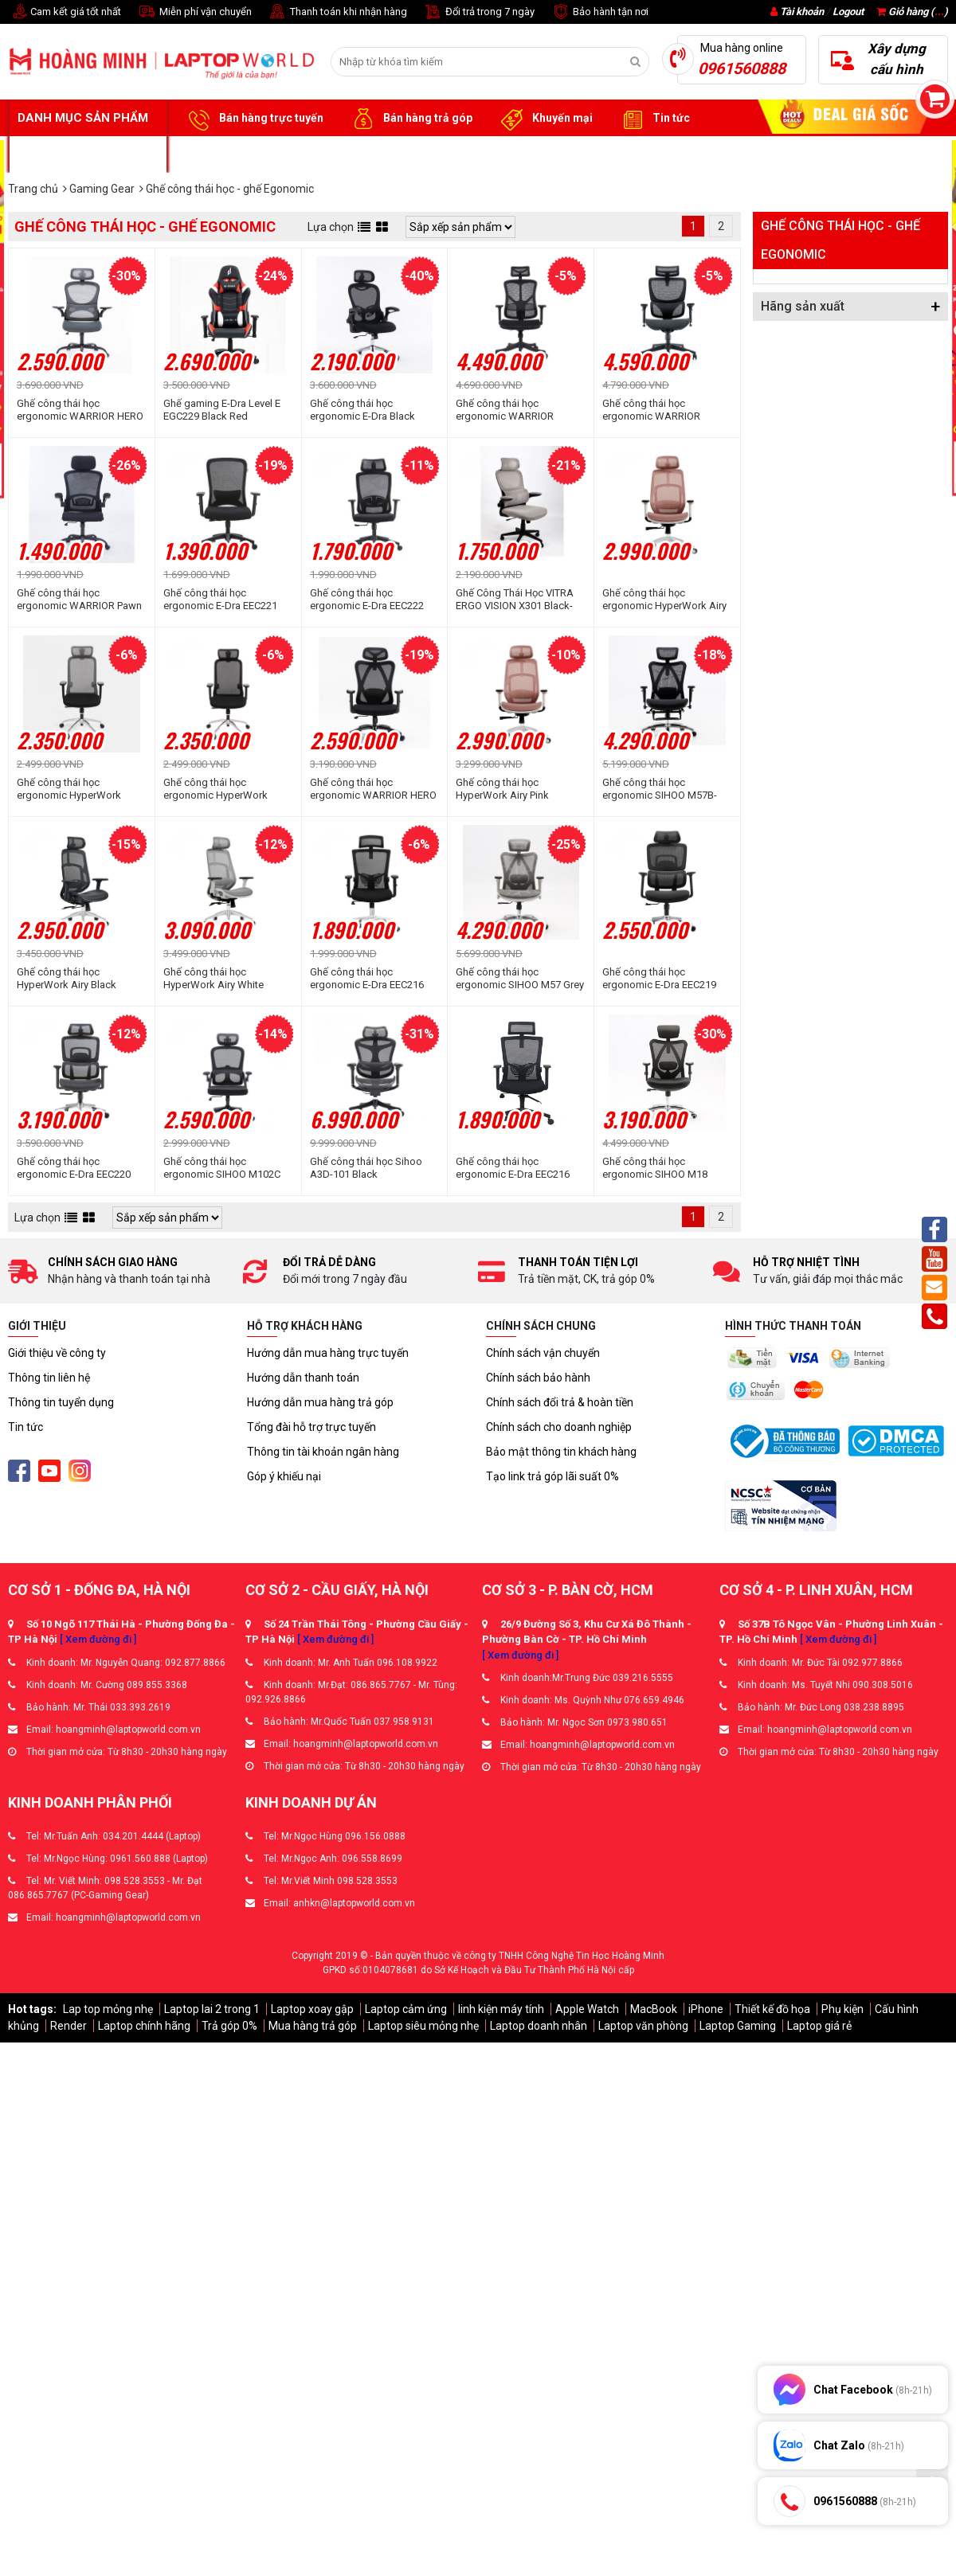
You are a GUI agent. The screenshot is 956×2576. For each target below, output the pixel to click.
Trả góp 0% (229, 2025)
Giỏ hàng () (912, 12)
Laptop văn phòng (643, 2025)
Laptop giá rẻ (819, 2025)
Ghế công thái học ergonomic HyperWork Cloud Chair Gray (69, 789)
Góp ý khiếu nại (284, 1476)
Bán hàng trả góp (409, 118)
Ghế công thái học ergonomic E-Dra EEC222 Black (367, 599)
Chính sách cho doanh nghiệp (559, 1427)
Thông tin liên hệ (49, 1377)
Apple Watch (587, 2009)
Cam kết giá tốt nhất (64, 12)
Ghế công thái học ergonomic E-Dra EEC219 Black (659, 978)
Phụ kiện (842, 2009)
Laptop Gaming (737, 2025)
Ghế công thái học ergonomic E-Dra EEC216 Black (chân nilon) (513, 1168)
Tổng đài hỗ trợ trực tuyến (311, 1427)
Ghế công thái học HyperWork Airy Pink (502, 788)
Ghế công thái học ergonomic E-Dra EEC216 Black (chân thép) (367, 978)
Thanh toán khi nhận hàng (337, 12)
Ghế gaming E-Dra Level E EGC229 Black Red (221, 409)
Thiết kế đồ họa (772, 2009)
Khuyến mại (544, 118)
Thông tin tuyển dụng (61, 1402)
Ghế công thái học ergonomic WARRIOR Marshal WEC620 (651, 410)
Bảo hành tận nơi (599, 12)
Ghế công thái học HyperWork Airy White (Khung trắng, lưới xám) (216, 978)
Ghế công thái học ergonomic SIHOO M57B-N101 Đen (659, 789)
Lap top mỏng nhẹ (108, 2009)
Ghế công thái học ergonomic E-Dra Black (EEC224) (362, 410)
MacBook (653, 2009)
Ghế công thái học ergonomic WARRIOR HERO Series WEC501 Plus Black (373, 789)
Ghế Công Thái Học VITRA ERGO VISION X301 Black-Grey (515, 599)
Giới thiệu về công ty (57, 1353)
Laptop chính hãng (144, 2025)
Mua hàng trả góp (312, 2025)
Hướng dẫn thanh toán (303, 1377)
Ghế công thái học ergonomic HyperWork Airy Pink (664, 599)
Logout (848, 12)
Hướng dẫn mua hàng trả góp (320, 1402)
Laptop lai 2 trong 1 (212, 2009)
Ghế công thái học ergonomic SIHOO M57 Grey (520, 978)
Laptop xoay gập (312, 2009)
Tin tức (653, 118)
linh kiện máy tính (501, 2009)
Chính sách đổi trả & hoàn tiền (559, 1402)
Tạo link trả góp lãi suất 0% (552, 1476)
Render (68, 2025)
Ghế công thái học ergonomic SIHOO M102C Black (221, 1168)
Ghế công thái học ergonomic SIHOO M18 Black (654, 1168)
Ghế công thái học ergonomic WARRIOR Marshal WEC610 (505, 410)
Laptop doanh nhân (538, 2025)
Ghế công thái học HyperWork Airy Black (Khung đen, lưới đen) (66, 978)
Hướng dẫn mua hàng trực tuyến (328, 1353)
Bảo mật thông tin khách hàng (561, 1451)
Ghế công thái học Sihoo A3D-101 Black (366, 1167)
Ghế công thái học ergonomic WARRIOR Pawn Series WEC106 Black (79, 599)
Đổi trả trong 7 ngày (479, 12)
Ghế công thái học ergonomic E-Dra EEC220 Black (74, 1168)
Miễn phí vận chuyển (194, 12)
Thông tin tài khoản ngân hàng (323, 1451)
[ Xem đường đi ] (98, 1639)
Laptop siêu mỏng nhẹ (423, 2025)
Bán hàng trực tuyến (253, 118)
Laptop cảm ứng (406, 2009)
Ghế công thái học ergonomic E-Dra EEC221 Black (220, 599)
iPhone (705, 2009)
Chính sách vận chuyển (543, 1353)
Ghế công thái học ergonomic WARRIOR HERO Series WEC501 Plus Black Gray (80, 410)
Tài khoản (802, 12)
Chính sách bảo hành (538, 1377)
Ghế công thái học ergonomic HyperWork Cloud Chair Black (215, 789)
